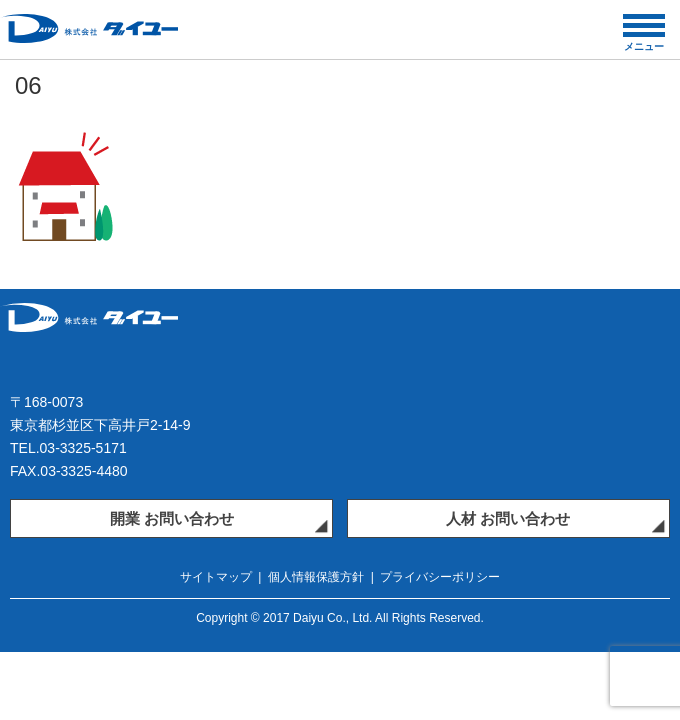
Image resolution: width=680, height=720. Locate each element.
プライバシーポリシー (440, 577)
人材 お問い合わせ (508, 518)
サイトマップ (216, 577)
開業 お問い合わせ (172, 518)
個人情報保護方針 (316, 577)
